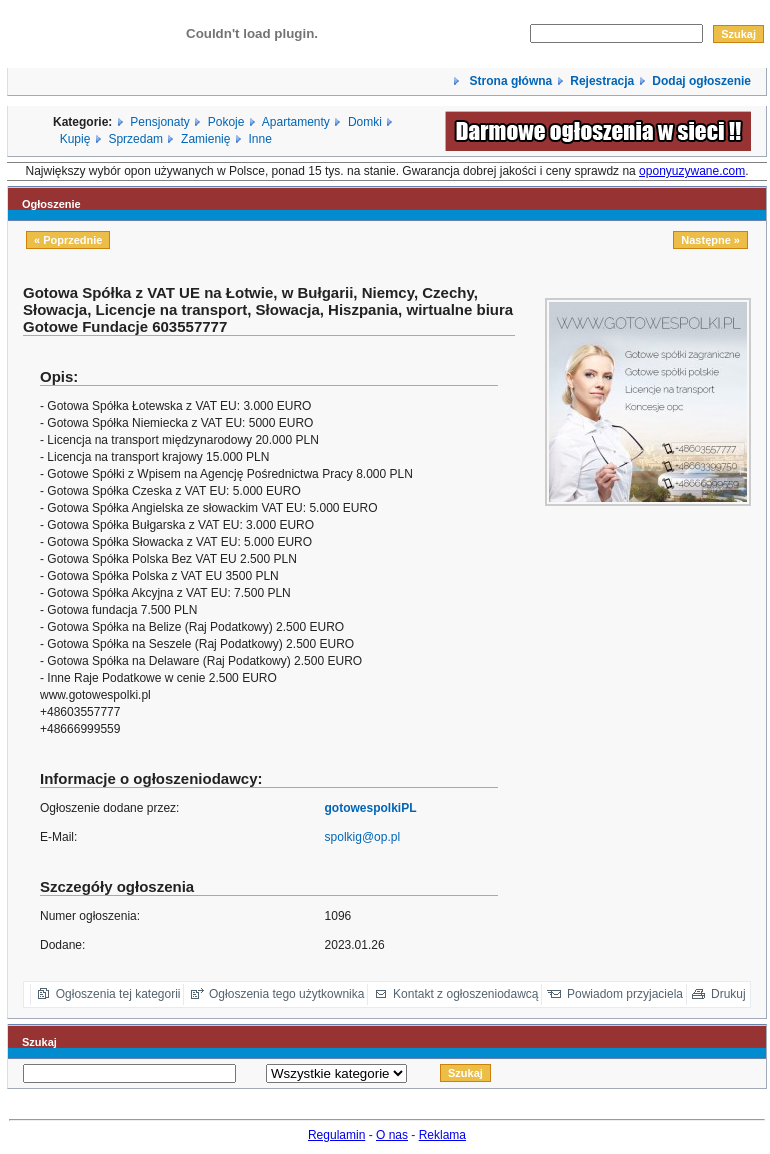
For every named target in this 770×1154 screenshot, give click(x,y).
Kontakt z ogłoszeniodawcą (465, 994)
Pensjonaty (159, 122)
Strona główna (509, 81)
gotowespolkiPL (371, 808)
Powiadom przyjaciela (625, 994)
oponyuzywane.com (692, 171)
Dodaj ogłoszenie (701, 81)
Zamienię (205, 139)
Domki (365, 122)
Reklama (442, 1135)
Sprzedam (135, 139)
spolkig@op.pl (363, 837)
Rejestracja (602, 81)
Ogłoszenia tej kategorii (118, 994)
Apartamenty (296, 122)
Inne (259, 139)
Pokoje (226, 122)
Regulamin (336, 1135)
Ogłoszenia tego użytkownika (286, 994)
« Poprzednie (68, 240)
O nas (392, 1135)
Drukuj (728, 994)
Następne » (710, 240)
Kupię (75, 139)
